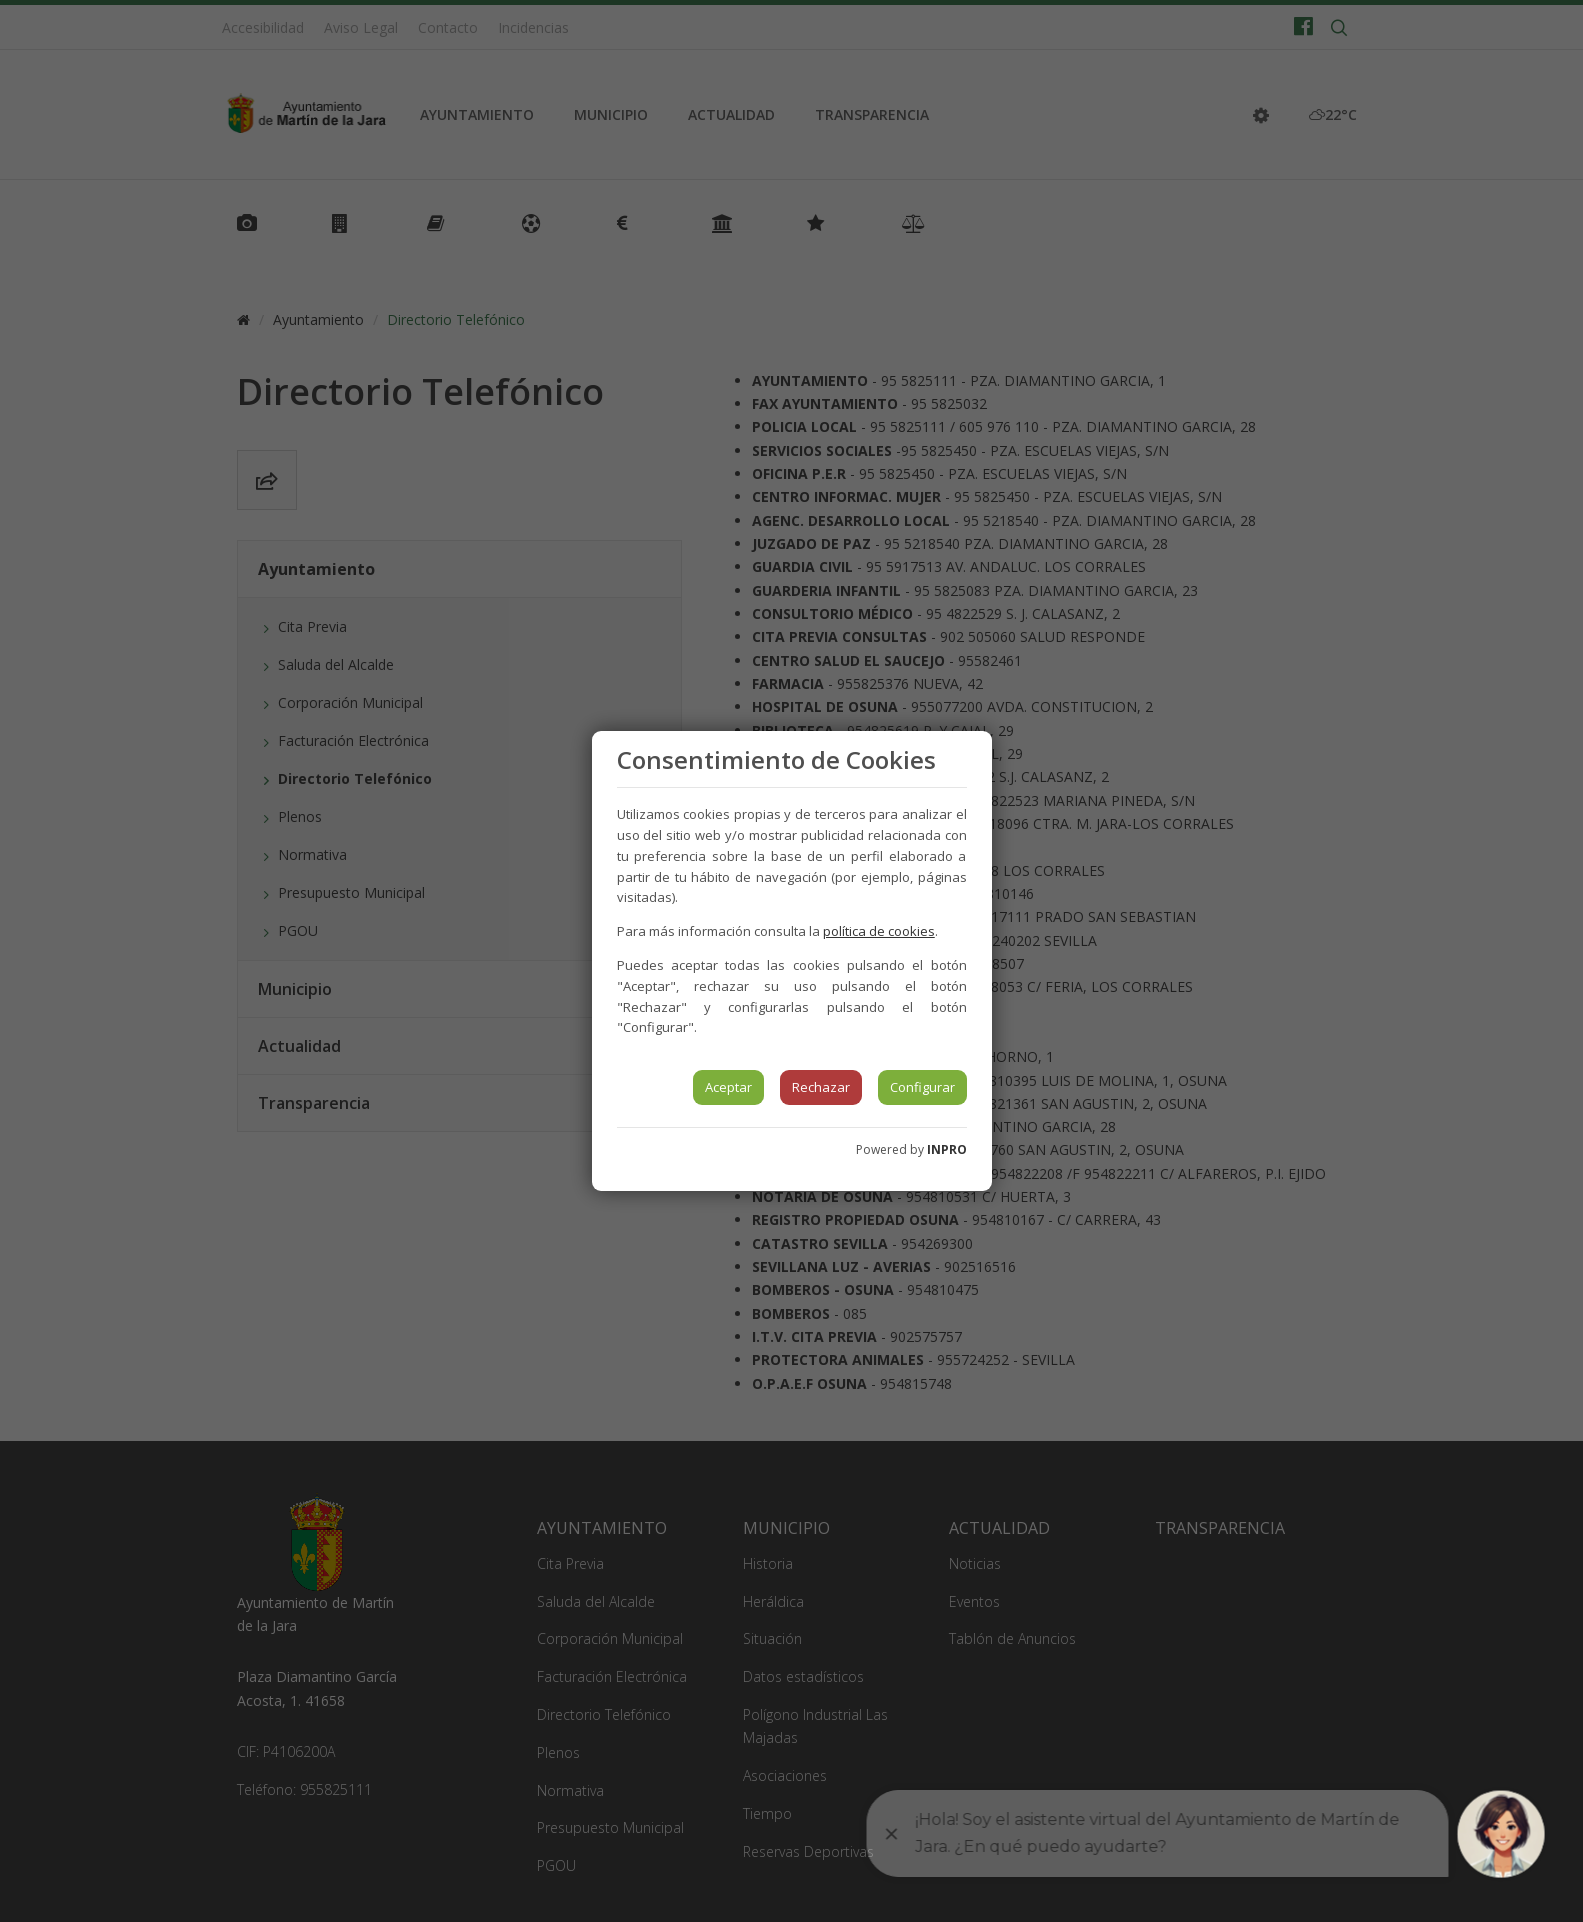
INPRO (947, 1149)
